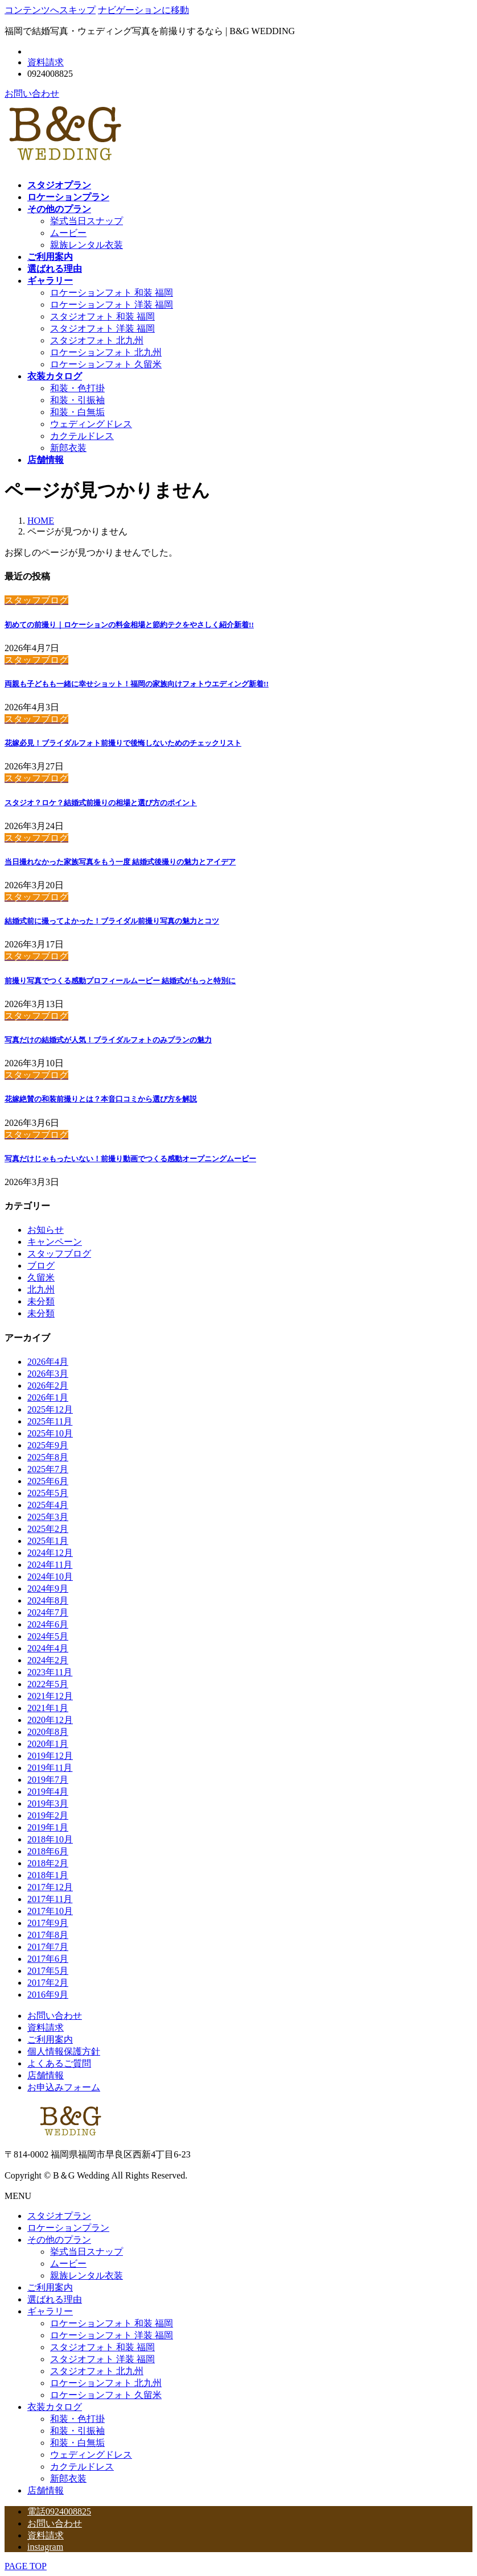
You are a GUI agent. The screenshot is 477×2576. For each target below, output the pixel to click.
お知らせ (45, 1230)
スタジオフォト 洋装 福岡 (102, 328)
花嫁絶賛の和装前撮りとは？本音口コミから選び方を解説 (101, 1099)
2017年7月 (47, 1947)
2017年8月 (47, 1935)
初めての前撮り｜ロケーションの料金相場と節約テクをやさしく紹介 (129, 624)
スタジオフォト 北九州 (96, 340)
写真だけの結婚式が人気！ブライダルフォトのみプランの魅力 (108, 1040)
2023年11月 (49, 1672)
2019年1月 (47, 1827)
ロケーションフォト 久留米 (106, 364)
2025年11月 (49, 1421)
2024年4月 (47, 1648)
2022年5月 (47, 1684)
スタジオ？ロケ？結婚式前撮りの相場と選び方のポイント (101, 802)
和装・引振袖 (77, 400)
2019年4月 (47, 1791)
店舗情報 (45, 2075)
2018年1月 (47, 1875)
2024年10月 (50, 1576)
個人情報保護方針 (63, 2051)
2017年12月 (50, 1887)
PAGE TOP (26, 2566)
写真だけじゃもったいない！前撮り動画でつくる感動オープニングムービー (130, 1158)
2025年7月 (47, 1469)
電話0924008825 (59, 2511)
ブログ (41, 1265)
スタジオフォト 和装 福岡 (102, 316)
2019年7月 (47, 1779)
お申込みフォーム (63, 2087)
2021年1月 (47, 1708)
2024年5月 (47, 1636)
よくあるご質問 (59, 2063)
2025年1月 (47, 1541)
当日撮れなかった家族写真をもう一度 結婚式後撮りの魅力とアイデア (120, 862)
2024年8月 (47, 1600)
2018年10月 (50, 1839)
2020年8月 (47, 1732)
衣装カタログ (54, 2407)
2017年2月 (47, 1982)
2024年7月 (47, 1612)
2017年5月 (47, 1971)
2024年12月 (50, 1553)
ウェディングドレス (91, 424)
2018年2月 (47, 1863)
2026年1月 (47, 1397)
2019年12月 (50, 1756)
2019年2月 (47, 1815)
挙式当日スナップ (86, 221)
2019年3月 (47, 1803)
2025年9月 (47, 1445)
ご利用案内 (50, 2039)
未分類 (41, 1301)
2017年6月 (47, 1959)
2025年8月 (47, 1457)
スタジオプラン (59, 2216)
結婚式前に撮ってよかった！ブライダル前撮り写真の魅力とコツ (112, 921)
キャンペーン (54, 1241)
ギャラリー (50, 2311)
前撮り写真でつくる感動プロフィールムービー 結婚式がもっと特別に (120, 980)
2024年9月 (47, 1588)
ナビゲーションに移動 (143, 10)
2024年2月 (47, 1660)
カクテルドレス (82, 436)
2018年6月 (47, 1851)
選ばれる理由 (54, 2299)
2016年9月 (47, 1994)
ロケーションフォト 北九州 (106, 352)
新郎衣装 (68, 448)
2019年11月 (49, 1767)
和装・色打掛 (77, 388)
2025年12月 (50, 1409)
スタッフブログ (59, 1253)
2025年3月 (47, 1517)
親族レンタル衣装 (86, 245)
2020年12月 (50, 1720)
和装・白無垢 (77, 412)
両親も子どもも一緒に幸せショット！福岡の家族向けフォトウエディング (137, 684)
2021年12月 (50, 1696)
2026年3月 (47, 1373)
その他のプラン (59, 2239)
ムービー (68, 233)
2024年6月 (47, 1624)
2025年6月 (47, 1481)
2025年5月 (47, 1493)
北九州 (41, 1289)
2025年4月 (47, 1505)
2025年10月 (50, 1433)
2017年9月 (47, 1923)
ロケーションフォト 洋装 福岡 (111, 304)
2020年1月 (47, 1744)
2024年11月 (49, 1564)
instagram (45, 2547)
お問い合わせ (32, 93)
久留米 (41, 1277)
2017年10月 (50, 1911)
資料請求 (45, 62)
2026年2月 (47, 1385)
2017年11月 (49, 1899)
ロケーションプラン (68, 2228)
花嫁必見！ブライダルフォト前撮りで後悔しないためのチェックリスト (123, 743)
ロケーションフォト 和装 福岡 (111, 292)
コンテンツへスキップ (50, 10)
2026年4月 (47, 1361)
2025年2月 (47, 1529)
